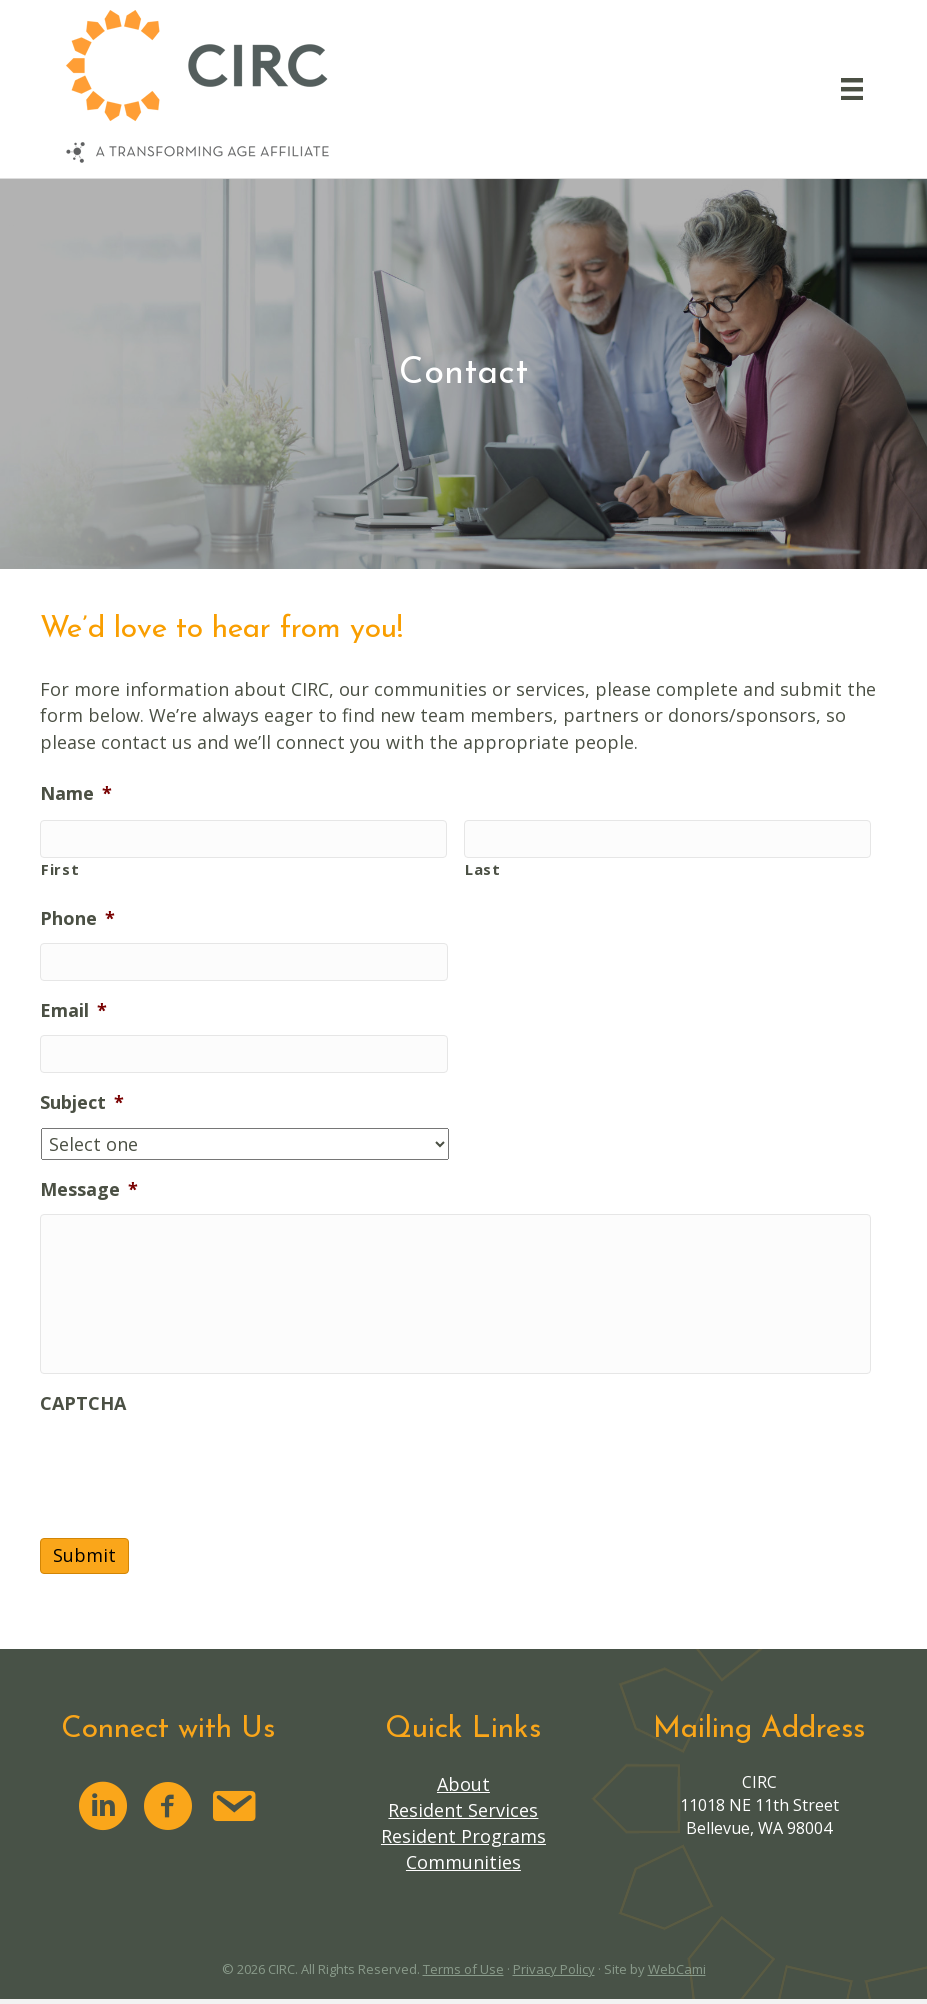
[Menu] (852, 89)
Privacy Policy (554, 1969)
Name (76, 793)
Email (73, 1010)
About (463, 1784)
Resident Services (463, 1810)
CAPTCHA (83, 1403)
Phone (77, 918)
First (60, 869)
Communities (463, 1862)
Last (483, 869)
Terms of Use (463, 1969)
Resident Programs (463, 1836)
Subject (82, 1102)
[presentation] (192, 1467)
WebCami (677, 1969)
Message (89, 1189)
